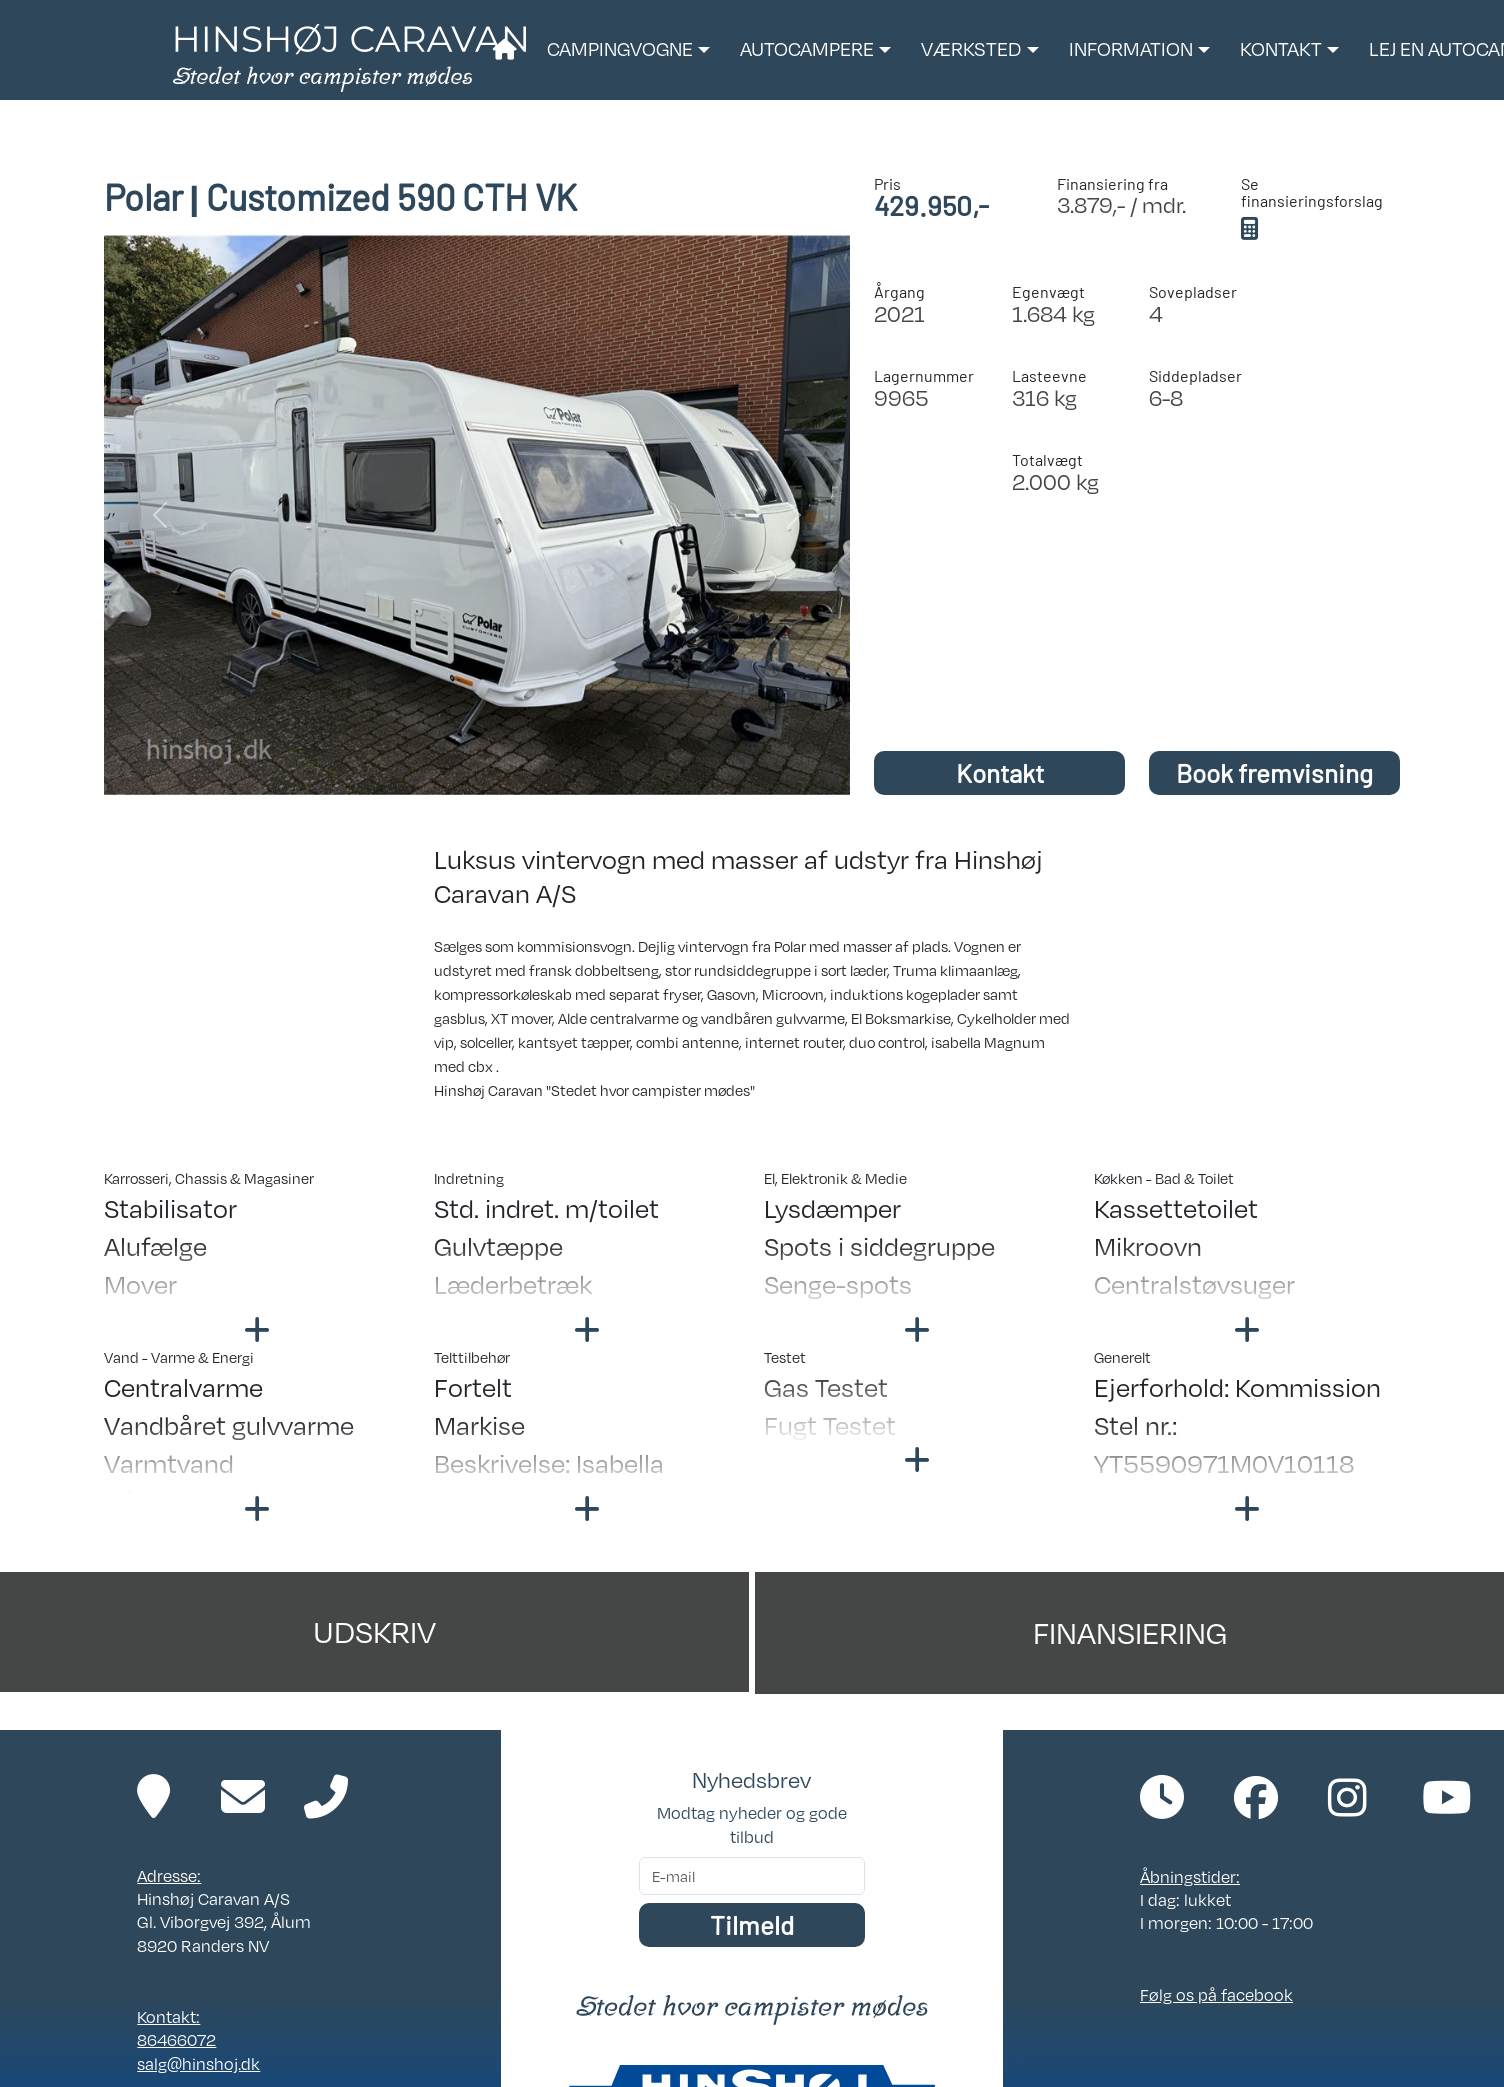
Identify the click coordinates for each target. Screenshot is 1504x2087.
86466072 (176, 2040)
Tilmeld (752, 1924)
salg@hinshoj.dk (198, 2064)
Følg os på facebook (1216, 1995)
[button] (628, 50)
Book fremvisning (1274, 772)
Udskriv (374, 1631)
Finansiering (1130, 1632)
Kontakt (1000, 772)
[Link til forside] (349, 56)
